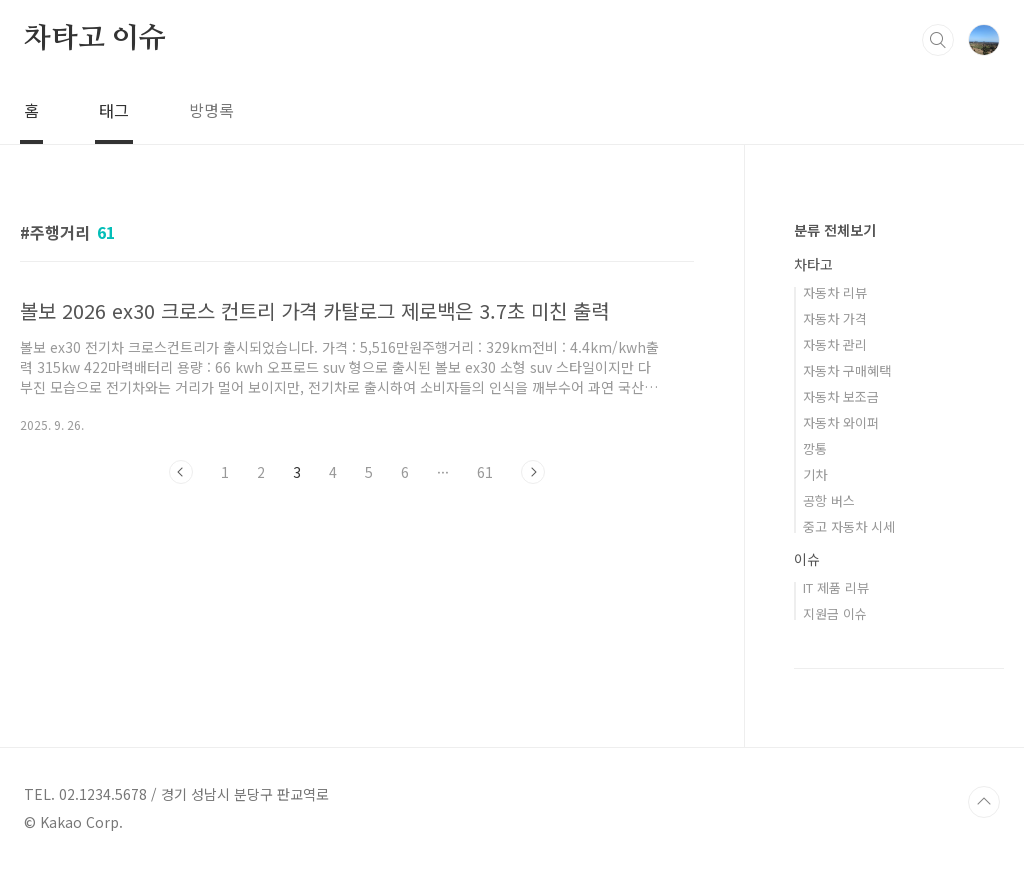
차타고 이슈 (95, 39)
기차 (815, 474)
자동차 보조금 (841, 396)
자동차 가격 (835, 318)
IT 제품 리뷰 (836, 587)
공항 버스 (829, 500)
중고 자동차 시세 (849, 526)
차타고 (813, 264)
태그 (114, 110)
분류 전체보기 (835, 230)
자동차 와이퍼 (841, 422)
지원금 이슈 (835, 613)
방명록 (211, 110)
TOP (984, 802)
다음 (533, 472)
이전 (181, 472)
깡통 (815, 448)
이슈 (807, 559)
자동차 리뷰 (835, 292)
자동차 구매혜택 (847, 370)
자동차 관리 (835, 344)
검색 (938, 40)
